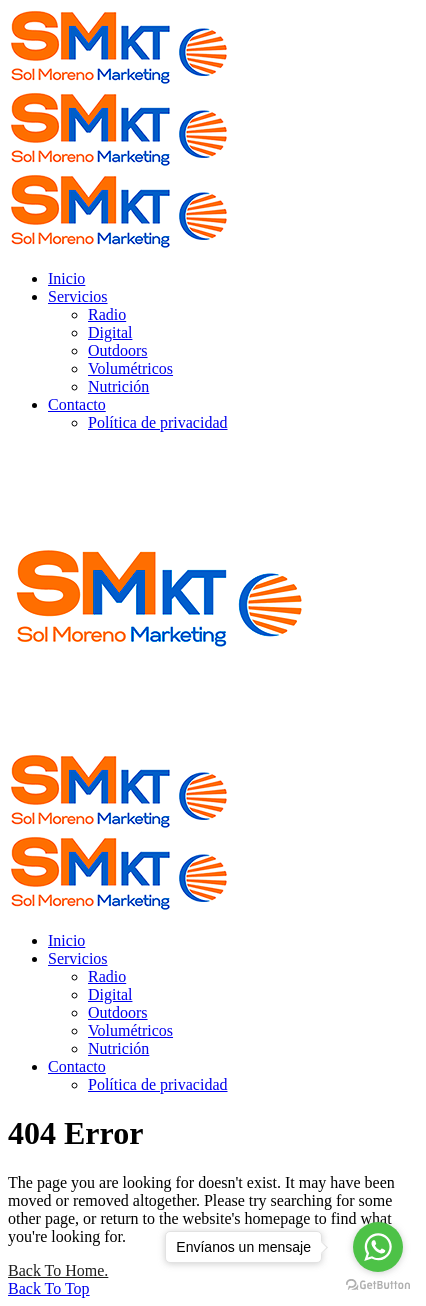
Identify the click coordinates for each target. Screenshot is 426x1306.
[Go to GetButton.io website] (378, 1285)
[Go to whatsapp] (378, 1247)
